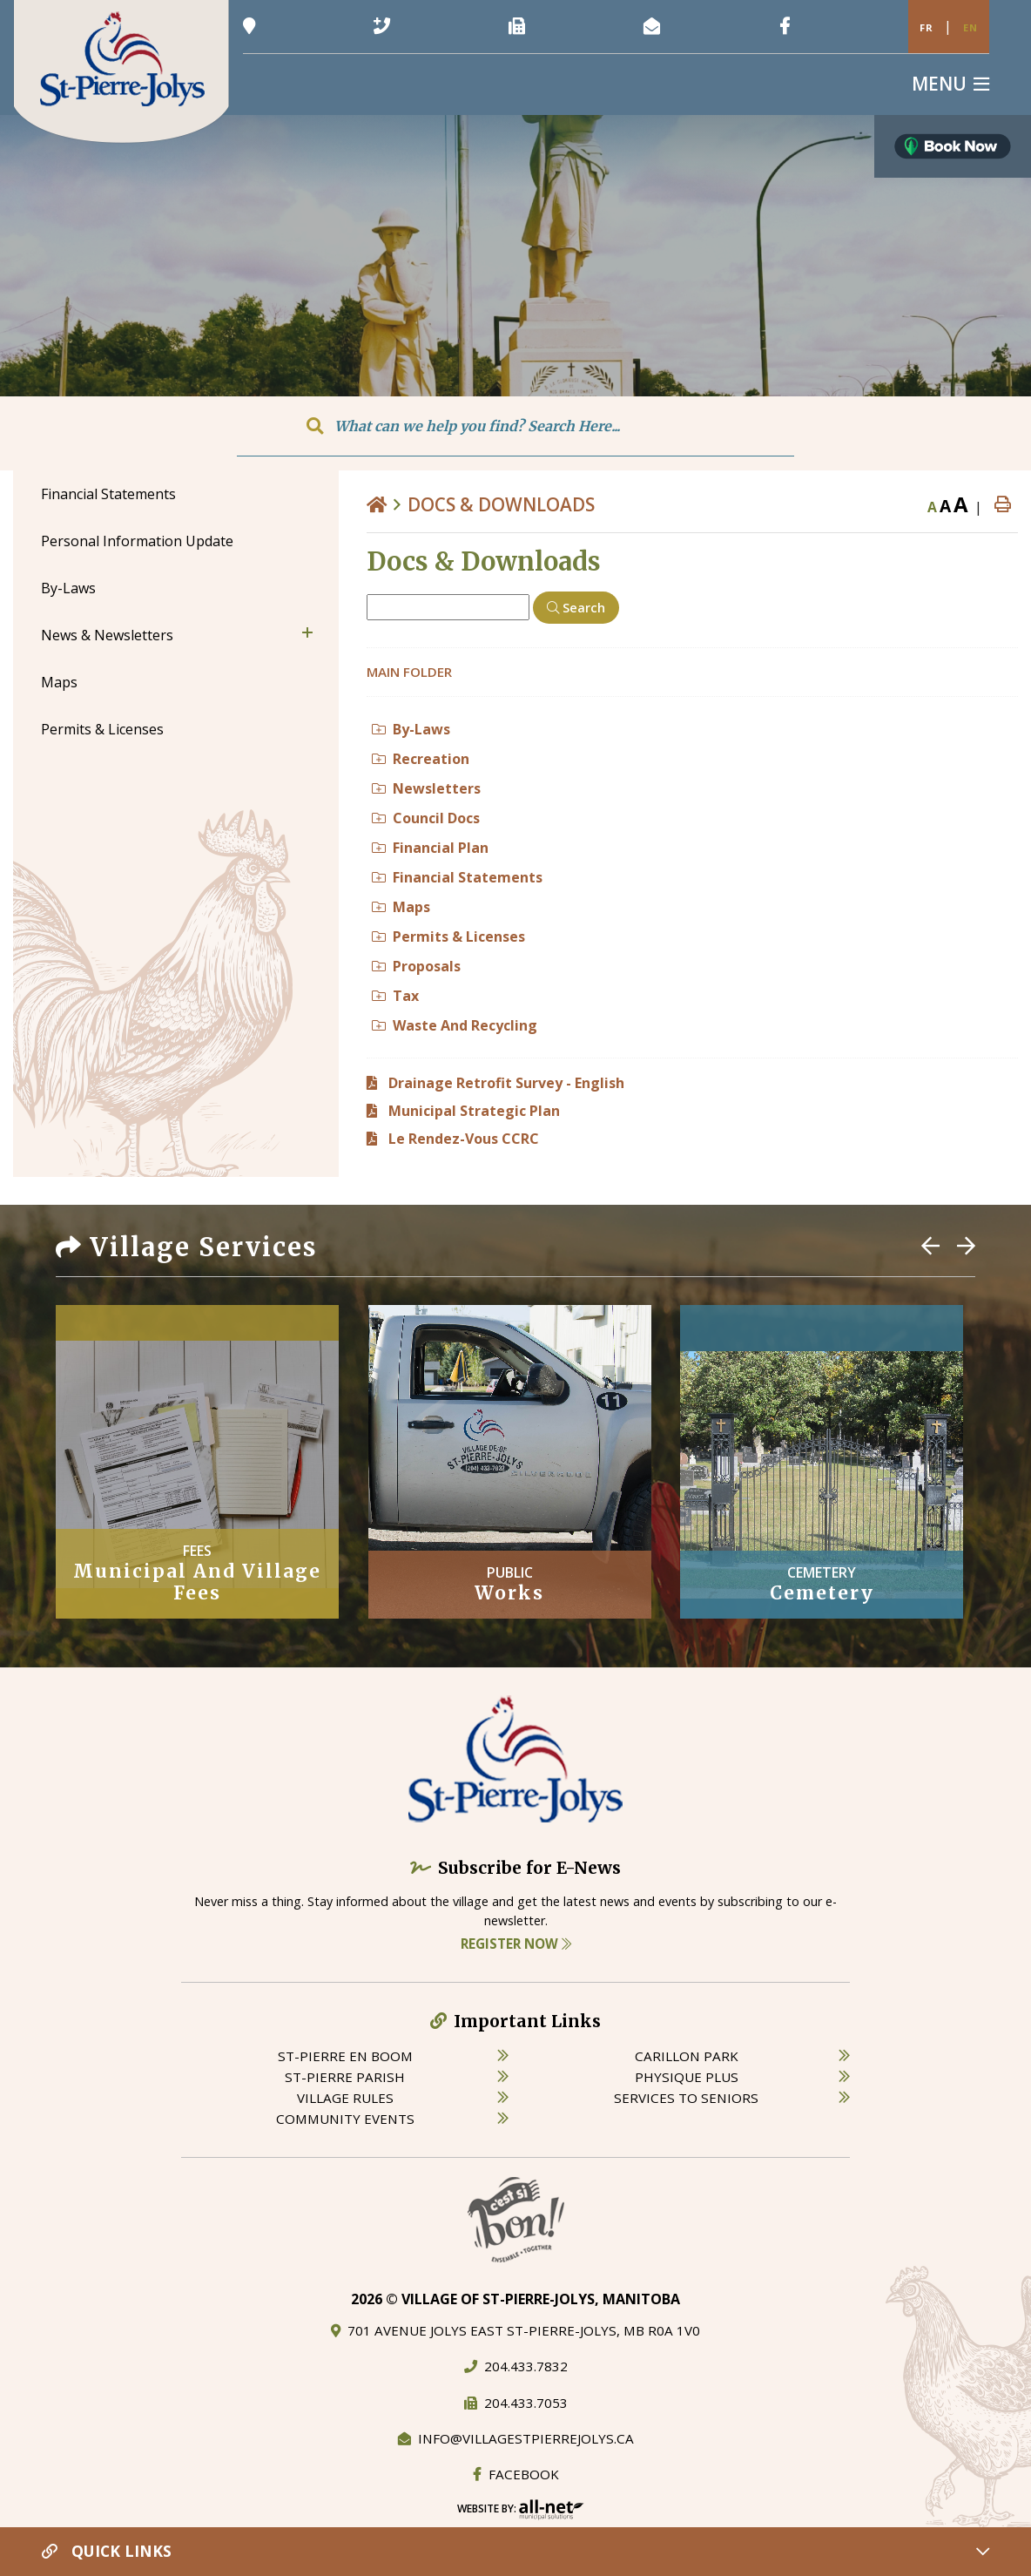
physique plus (686, 2077)
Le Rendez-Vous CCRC (463, 1138)
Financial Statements (457, 877)
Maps (401, 906)
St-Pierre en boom (345, 2056)
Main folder (409, 671)
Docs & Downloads (501, 504)
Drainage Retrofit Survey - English (506, 1082)
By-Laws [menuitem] (68, 588)
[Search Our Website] (515, 426)
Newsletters (426, 788)
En (970, 27)
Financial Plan (430, 847)
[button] (307, 632)
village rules (345, 2097)
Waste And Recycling (454, 1025)
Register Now (516, 1943)
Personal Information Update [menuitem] (137, 541)
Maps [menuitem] (59, 682)
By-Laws (411, 729)
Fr (926, 27)
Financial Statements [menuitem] (108, 494)
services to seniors (686, 2097)
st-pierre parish (345, 2077)
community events (345, 2118)
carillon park (686, 2056)
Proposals (416, 966)
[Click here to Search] (576, 608)
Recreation (420, 758)
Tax (395, 995)
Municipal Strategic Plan (474, 1110)
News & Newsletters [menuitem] (107, 635)
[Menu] (950, 84)
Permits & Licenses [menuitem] (102, 729)
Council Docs (426, 818)
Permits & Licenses (448, 936)
